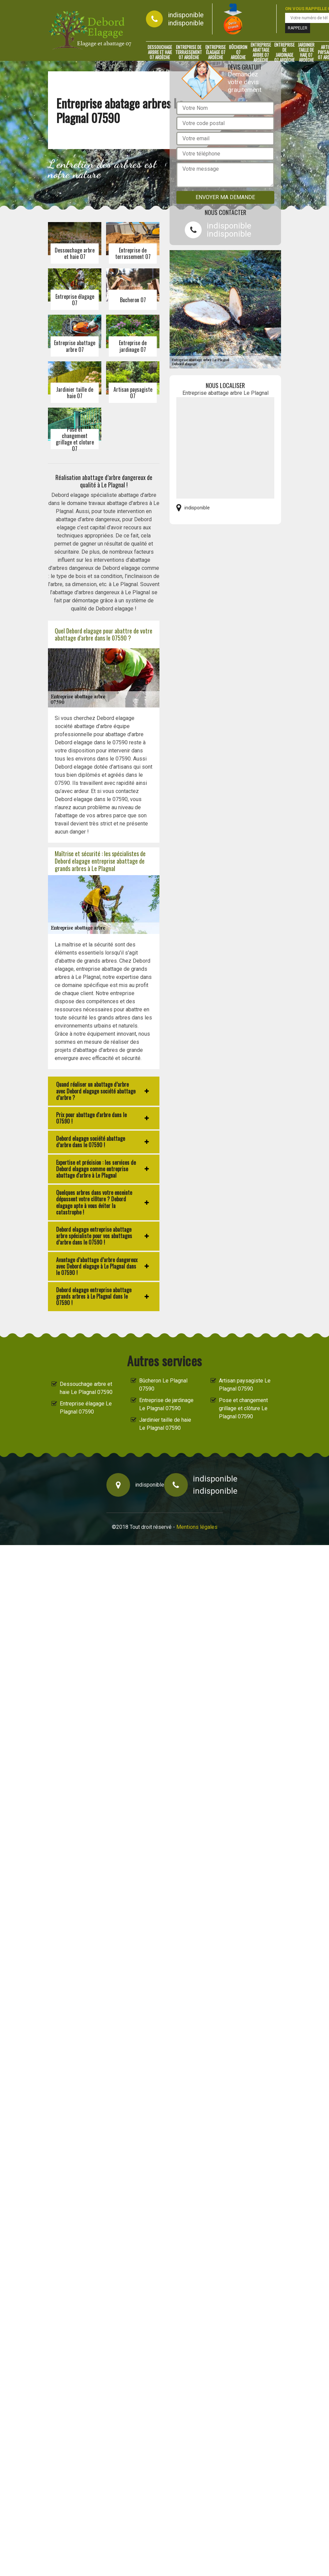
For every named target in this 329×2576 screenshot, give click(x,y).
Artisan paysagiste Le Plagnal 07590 (245, 1384)
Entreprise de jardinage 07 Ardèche (284, 52)
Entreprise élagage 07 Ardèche (215, 52)
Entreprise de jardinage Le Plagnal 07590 (166, 1404)
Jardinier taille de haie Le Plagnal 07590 (165, 1424)
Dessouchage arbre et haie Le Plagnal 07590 (86, 1388)
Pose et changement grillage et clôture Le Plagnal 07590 (243, 1408)
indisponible (186, 15)
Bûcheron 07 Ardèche (238, 52)
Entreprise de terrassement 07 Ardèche (188, 52)
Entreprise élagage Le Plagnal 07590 (86, 1407)
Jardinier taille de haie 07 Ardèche (306, 52)
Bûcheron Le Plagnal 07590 (163, 1384)
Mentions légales (197, 1527)
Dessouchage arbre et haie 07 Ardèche (160, 52)
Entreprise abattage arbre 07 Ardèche (261, 52)
